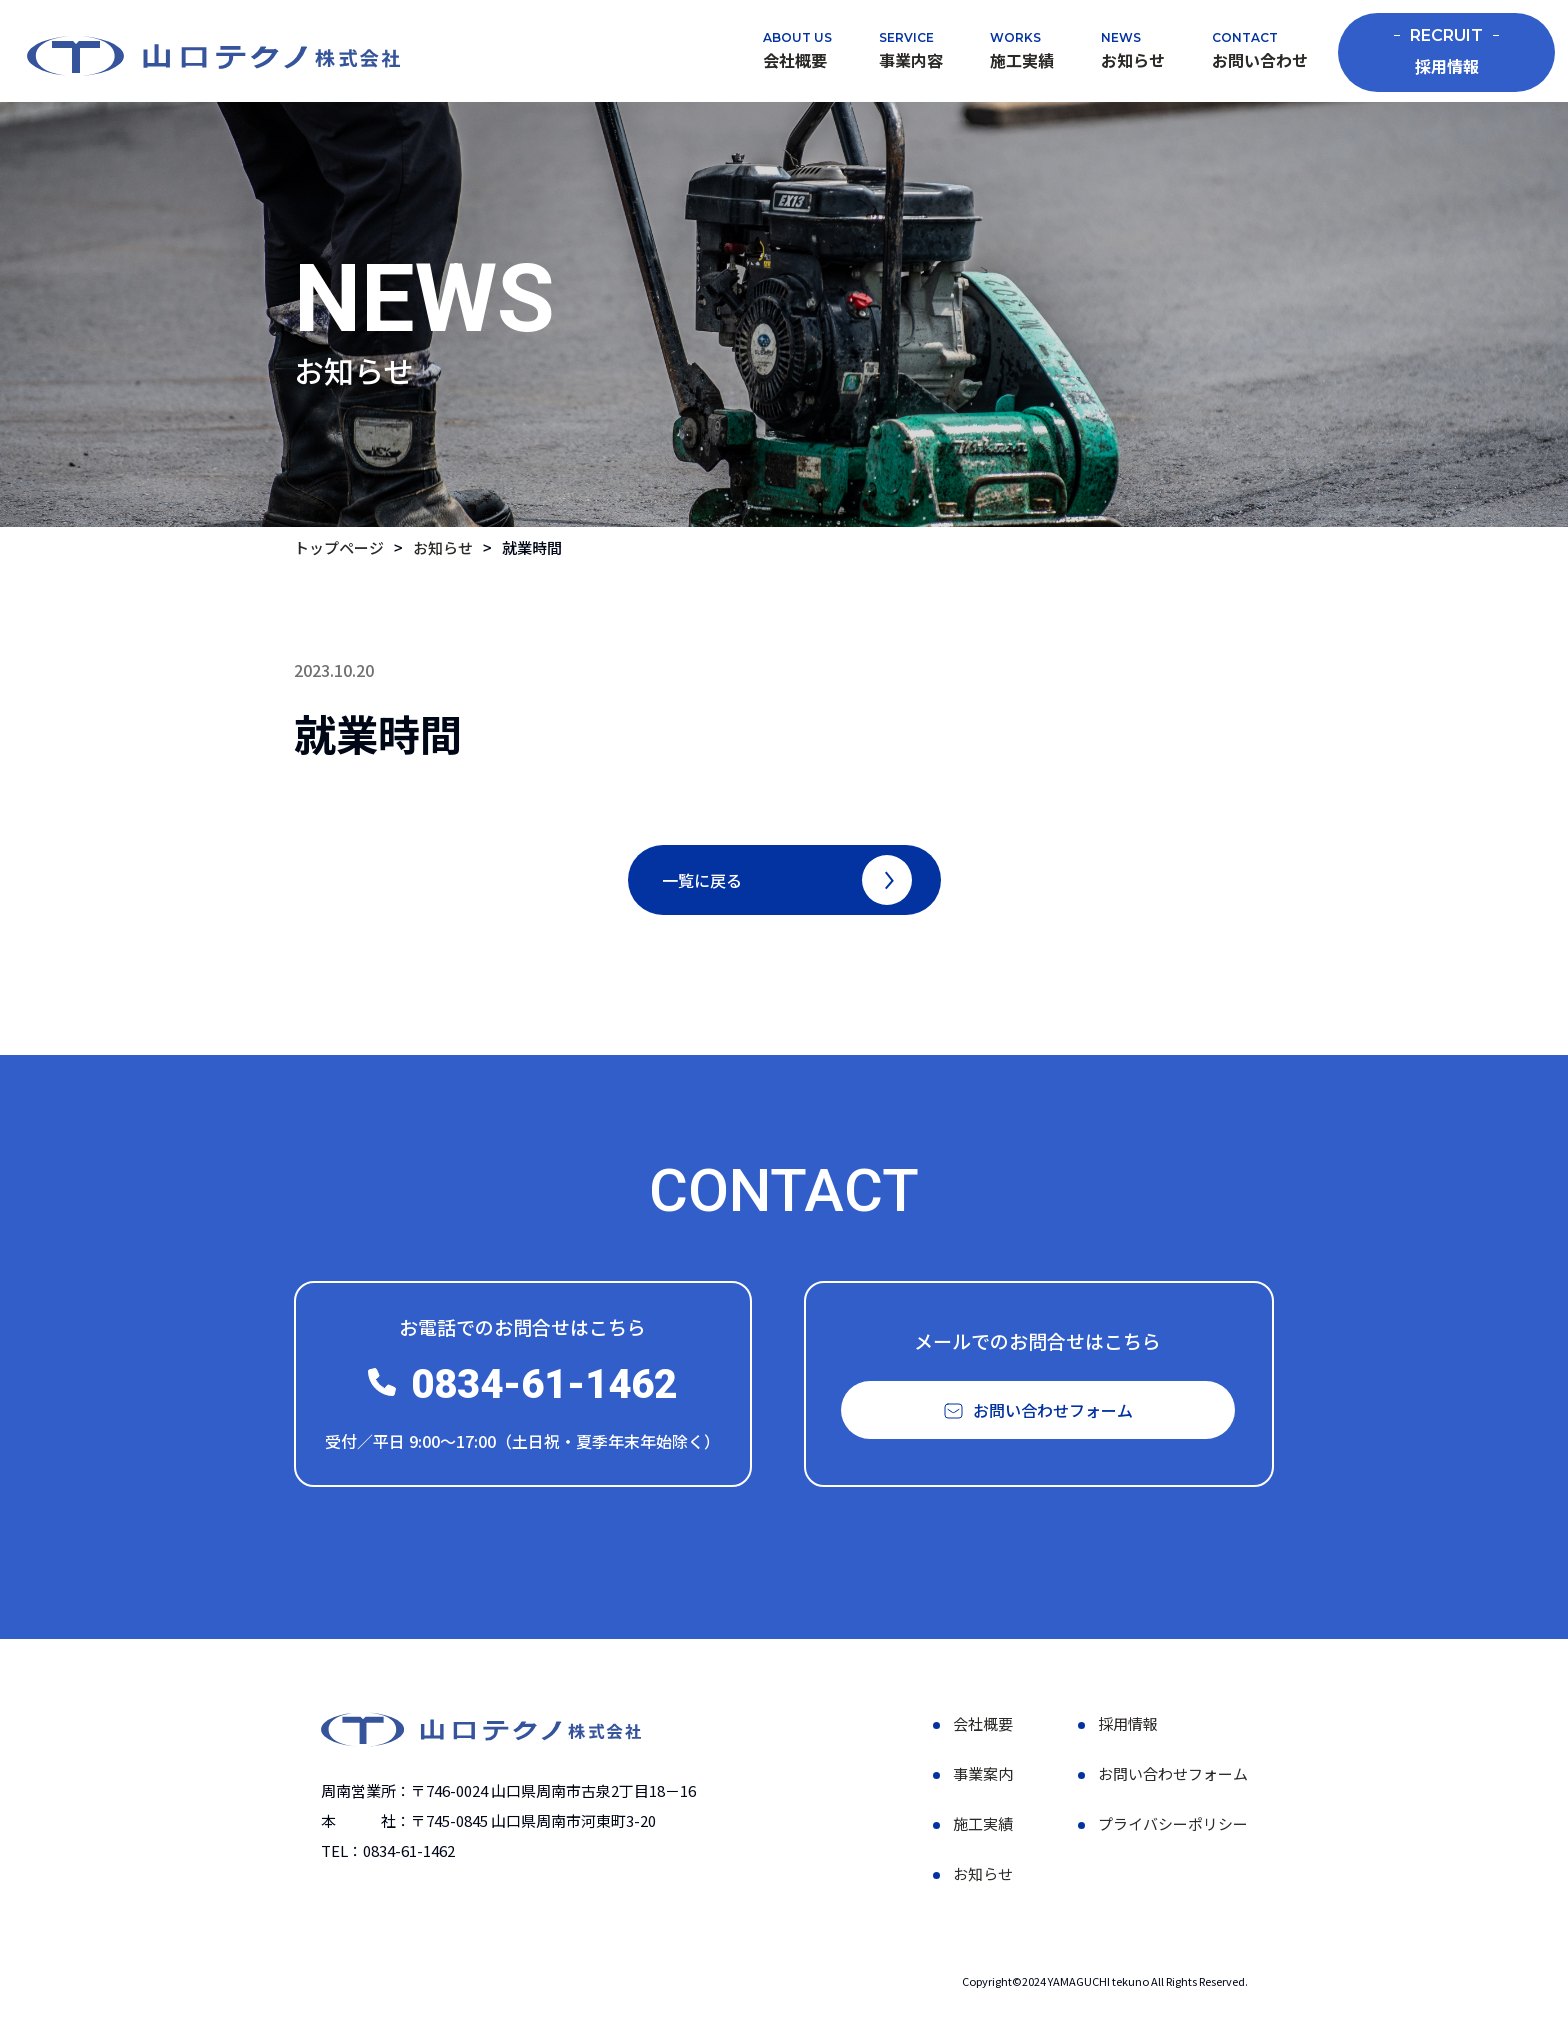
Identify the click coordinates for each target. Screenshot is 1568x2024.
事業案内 (983, 1778)
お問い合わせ (1260, 60)
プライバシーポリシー (1173, 1828)
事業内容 (911, 60)
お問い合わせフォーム (1173, 1778)
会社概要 (795, 60)
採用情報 (1446, 52)
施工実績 (1022, 60)
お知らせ (1133, 60)
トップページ (339, 547)
